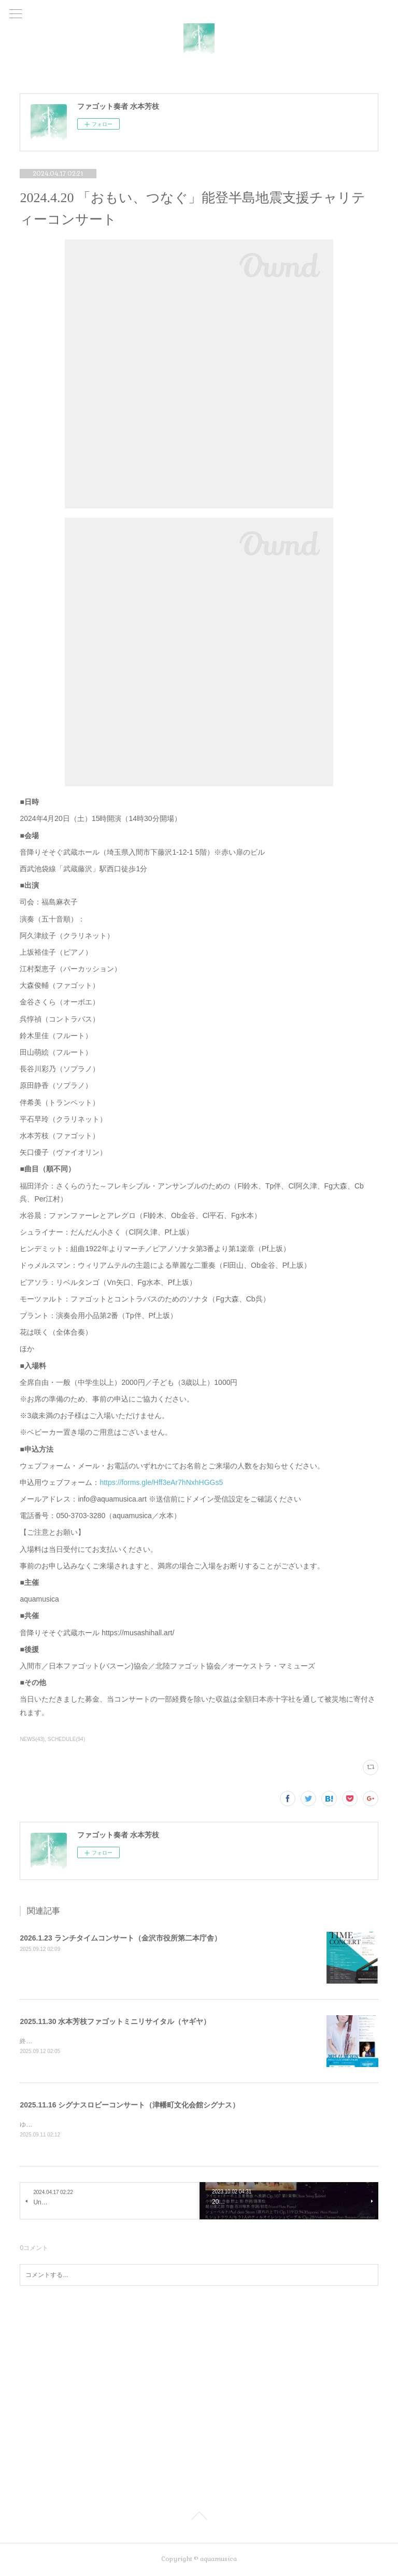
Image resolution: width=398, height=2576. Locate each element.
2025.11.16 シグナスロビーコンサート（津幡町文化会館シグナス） (129, 2105)
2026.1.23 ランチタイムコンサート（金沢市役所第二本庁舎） (120, 1938)
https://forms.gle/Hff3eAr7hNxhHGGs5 (161, 1482)
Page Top (199, 2518)
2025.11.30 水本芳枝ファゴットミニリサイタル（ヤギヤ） (115, 2021)
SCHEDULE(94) (66, 1739)
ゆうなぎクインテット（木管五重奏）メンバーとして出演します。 (113, 2125)
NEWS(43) (32, 1739)
